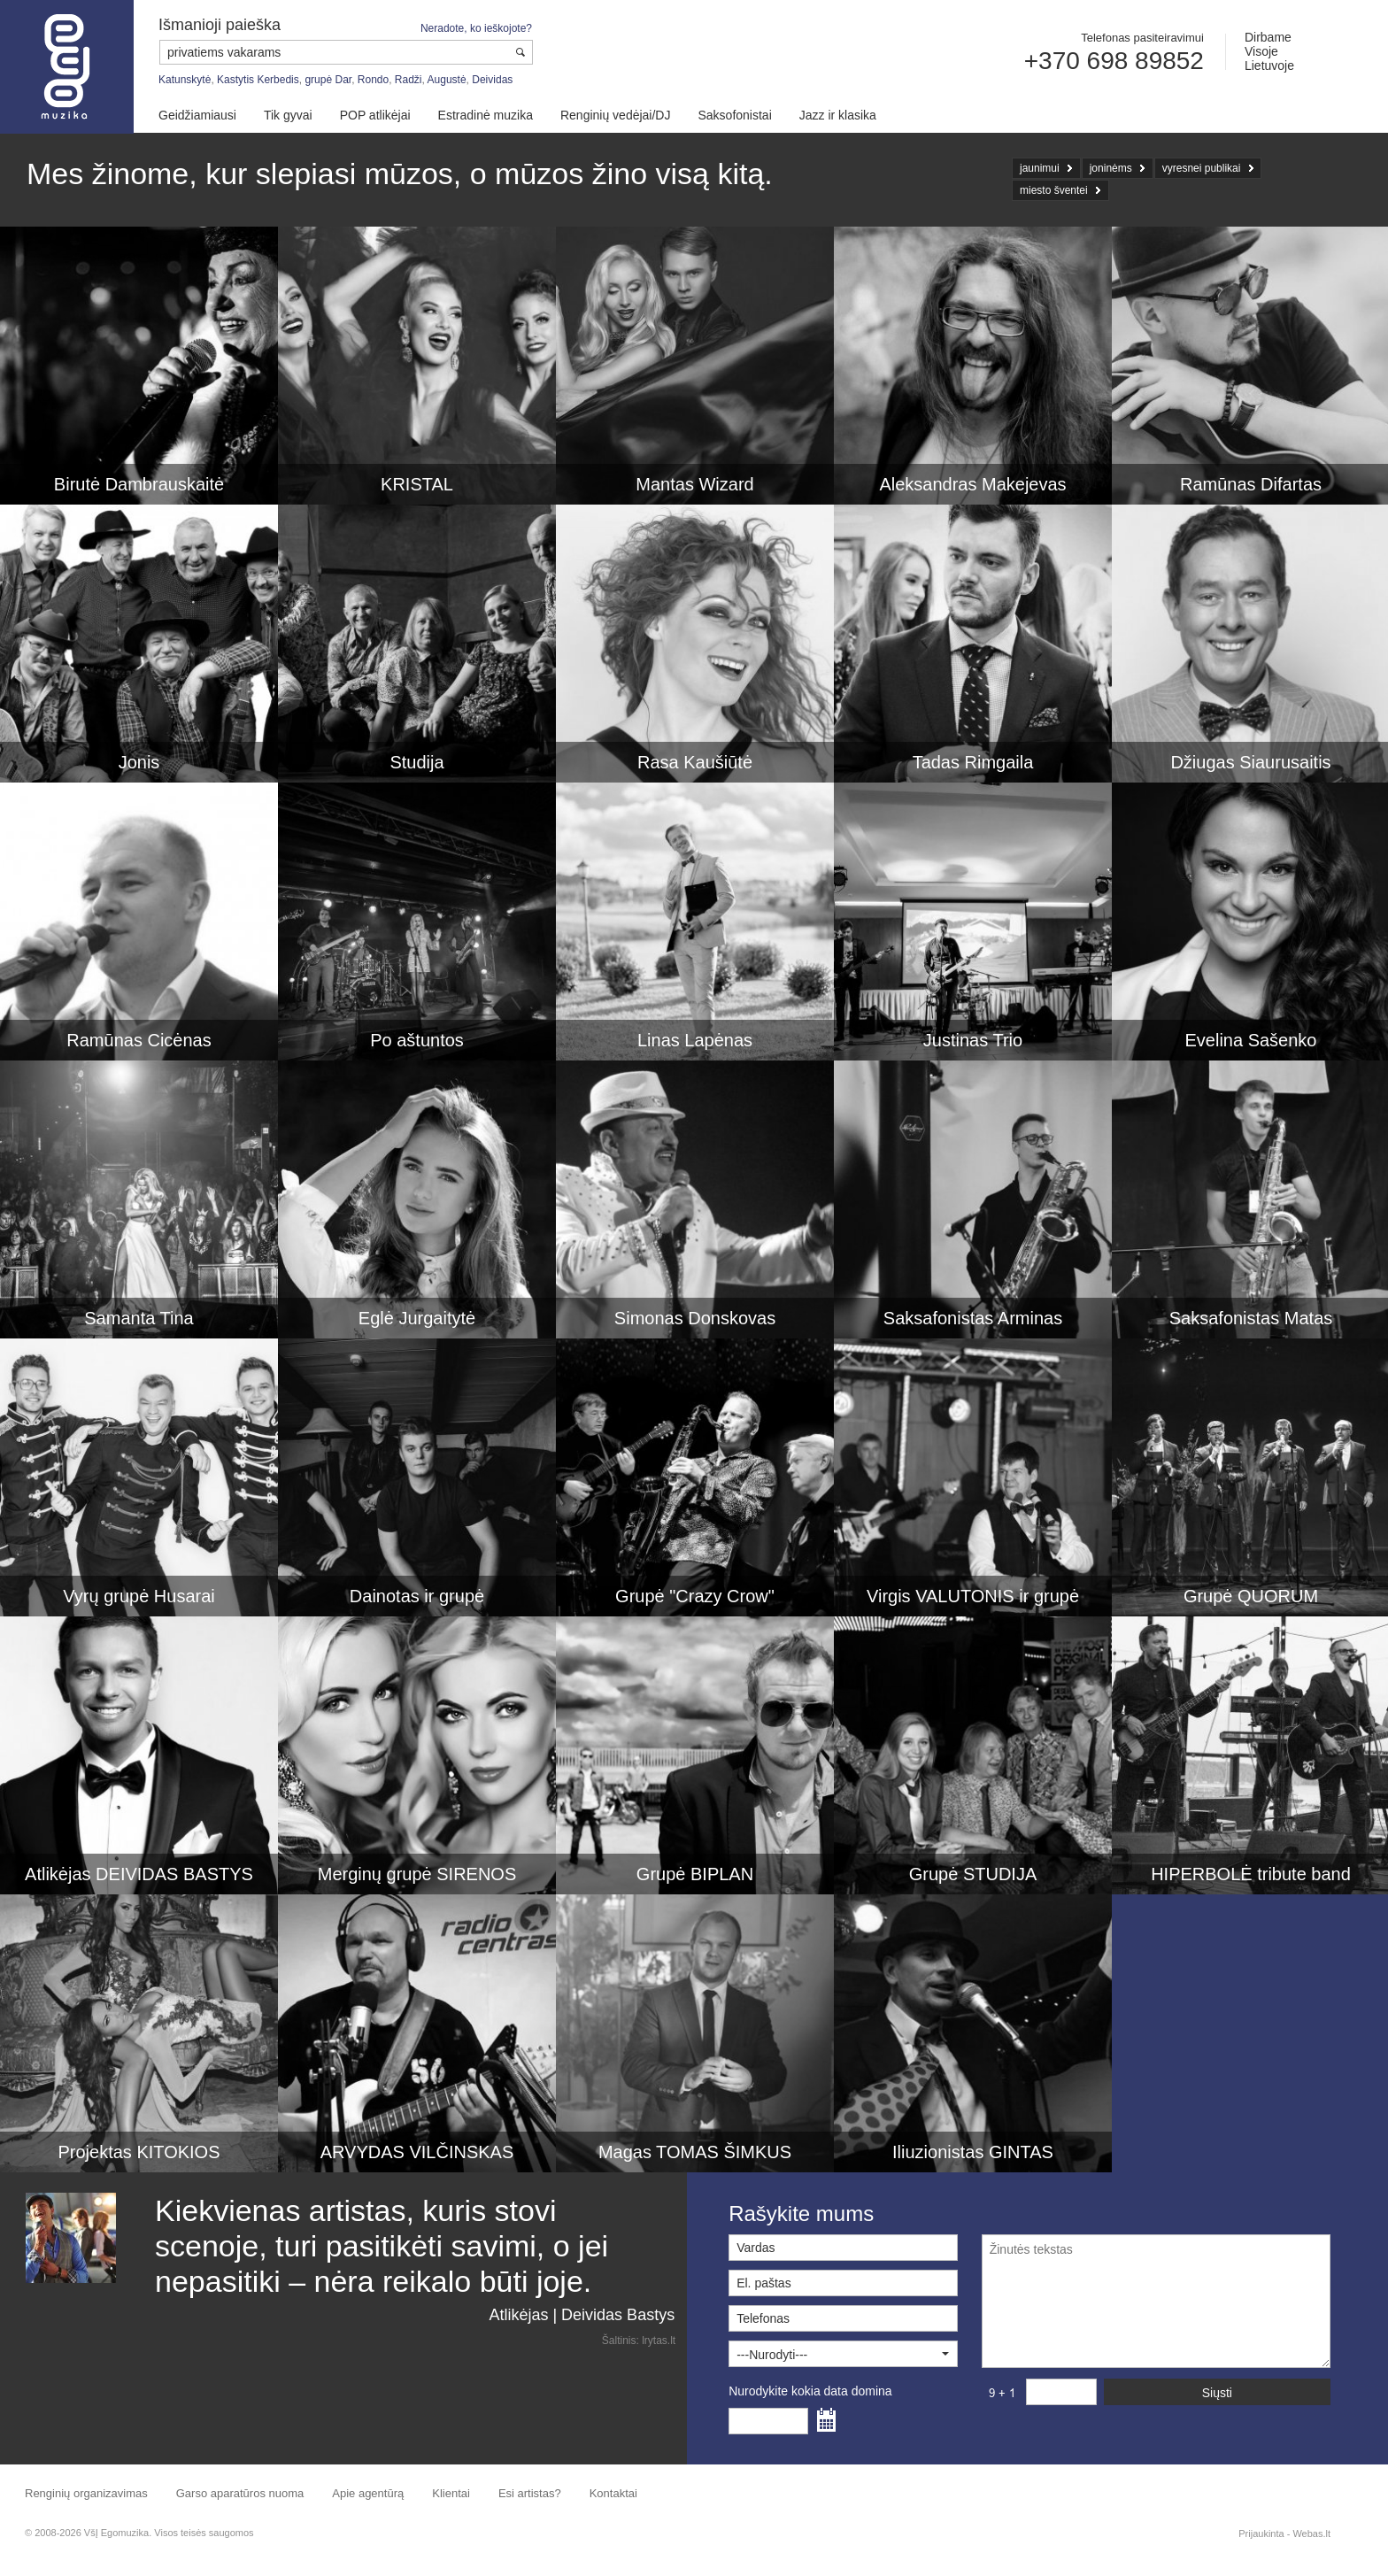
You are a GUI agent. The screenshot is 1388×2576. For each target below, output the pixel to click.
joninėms (1111, 168)
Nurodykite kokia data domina (810, 2391)
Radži (408, 79)
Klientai (451, 2493)
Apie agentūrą (368, 2493)
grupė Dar (328, 79)
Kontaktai (613, 2493)
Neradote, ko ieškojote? (476, 28)
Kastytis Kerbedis (258, 79)
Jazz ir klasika (837, 115)
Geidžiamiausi (197, 115)
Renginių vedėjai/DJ (615, 115)
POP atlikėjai (375, 115)
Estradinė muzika (485, 115)
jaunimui (1040, 168)
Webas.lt (1311, 2533)
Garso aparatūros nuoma (240, 2493)
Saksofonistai (734, 115)
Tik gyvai (288, 115)
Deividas (492, 79)
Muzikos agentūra (67, 67)
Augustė (447, 79)
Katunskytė (184, 79)
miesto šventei (1054, 190)
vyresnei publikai (1201, 168)
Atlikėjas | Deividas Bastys (582, 2315)
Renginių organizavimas (86, 2493)
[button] (843, 2354)
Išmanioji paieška (219, 25)
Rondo (373, 79)
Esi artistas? (529, 2493)
